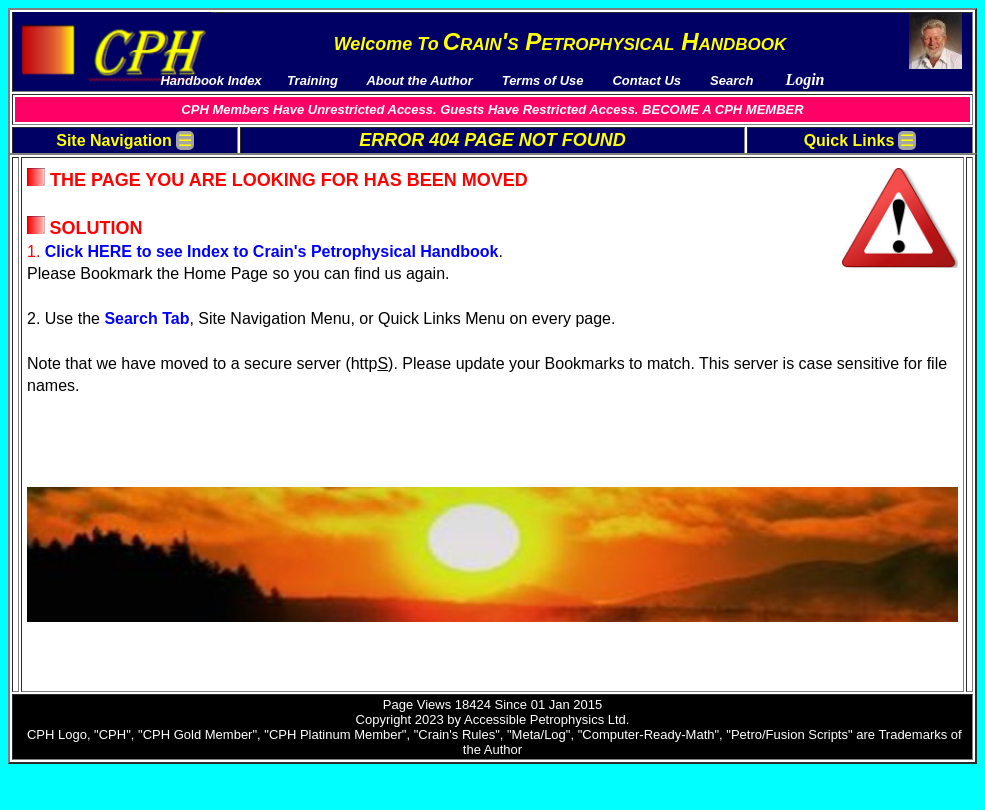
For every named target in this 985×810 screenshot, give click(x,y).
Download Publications (110, 229)
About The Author (94, 308)
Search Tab (365, 358)
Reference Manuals (98, 398)
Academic (70, 551)
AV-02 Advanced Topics (844, 198)
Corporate (70, 535)
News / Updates (87, 261)
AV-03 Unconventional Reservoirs (872, 214)
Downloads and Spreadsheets (131, 213)
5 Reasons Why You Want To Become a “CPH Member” (127, 285)
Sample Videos (85, 382)
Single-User (75, 519)
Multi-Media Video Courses (121, 366)
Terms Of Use (81, 165)
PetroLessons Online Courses (131, 446)
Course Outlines (89, 414)
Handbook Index (90, 197)
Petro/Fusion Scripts (102, 430)
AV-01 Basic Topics (831, 182)
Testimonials (78, 245)
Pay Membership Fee (103, 181)
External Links (83, 462)
